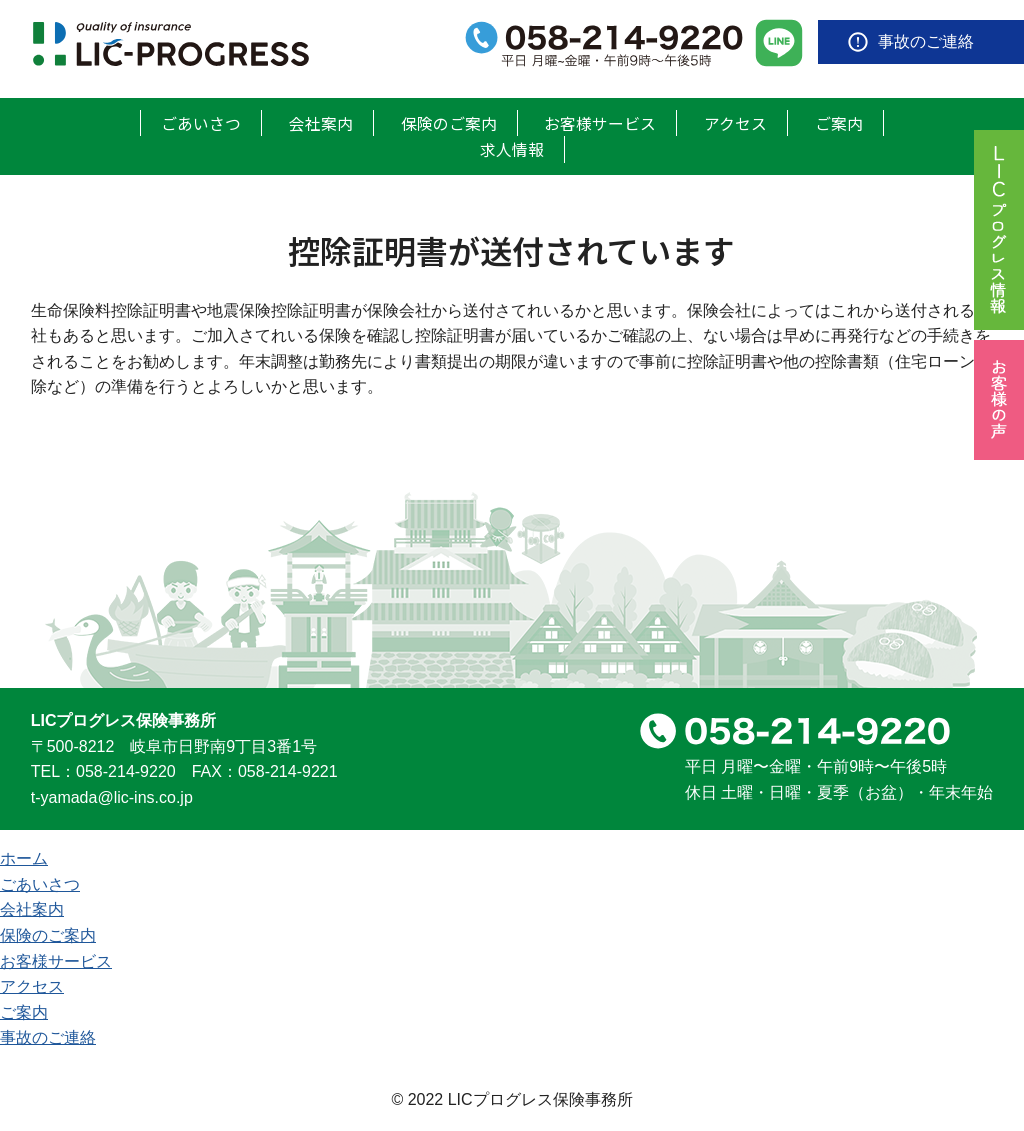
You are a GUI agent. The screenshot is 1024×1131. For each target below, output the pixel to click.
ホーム (24, 857)
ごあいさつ (201, 122)
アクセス (735, 122)
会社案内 (321, 122)
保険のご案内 (449, 122)
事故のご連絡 (926, 41)
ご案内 (839, 122)
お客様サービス (600, 122)
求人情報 (512, 148)
